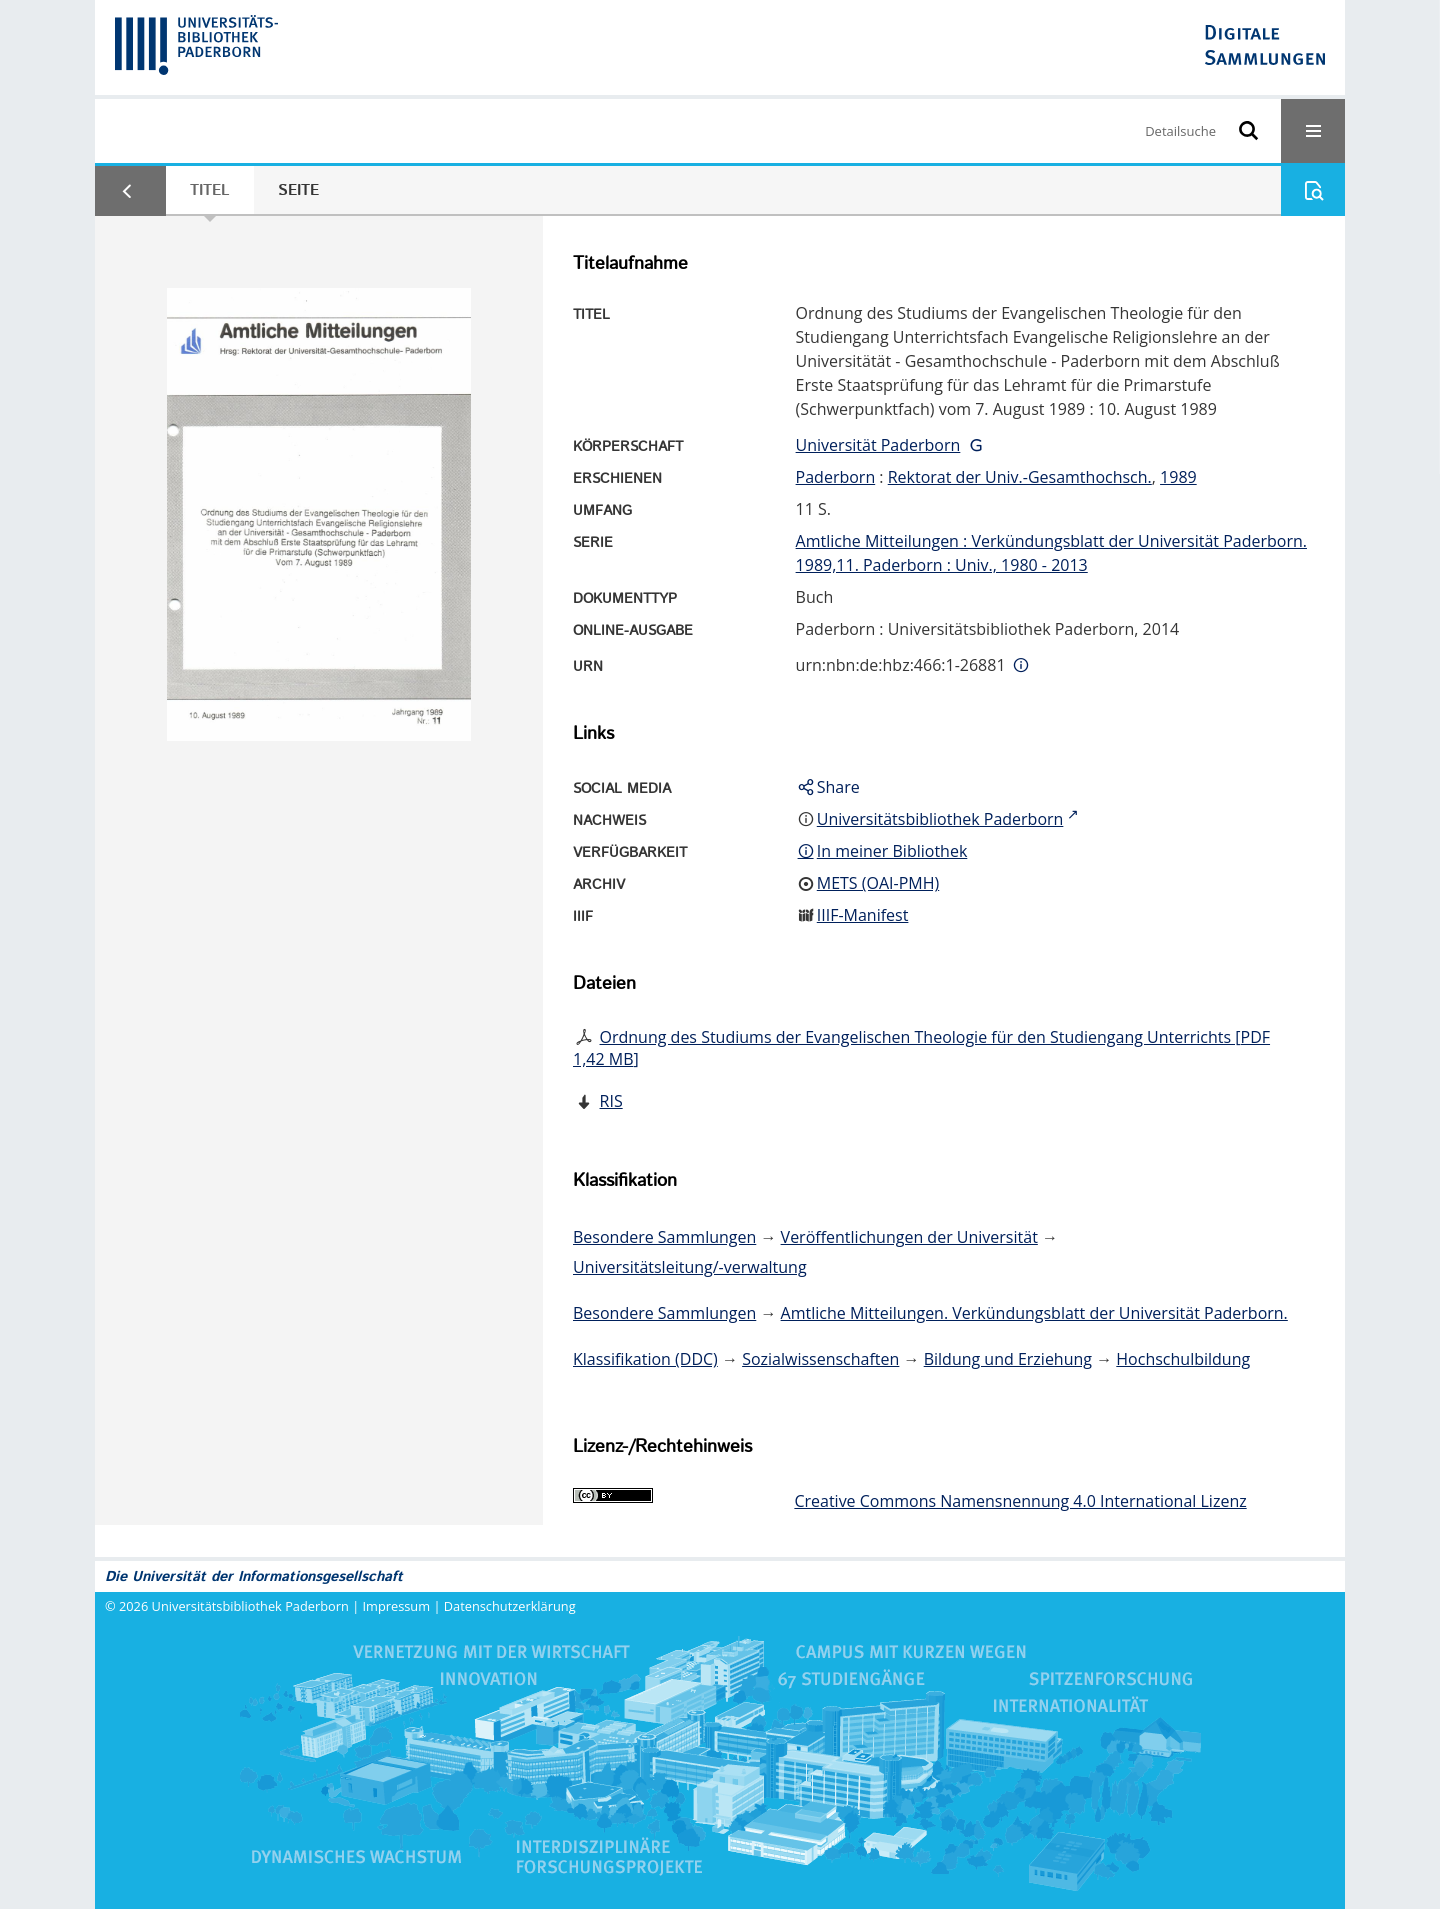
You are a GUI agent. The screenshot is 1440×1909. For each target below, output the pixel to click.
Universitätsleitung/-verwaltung (690, 1267)
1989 (1178, 477)
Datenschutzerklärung (510, 1606)
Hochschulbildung (1183, 1359)
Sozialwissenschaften (820, 1359)
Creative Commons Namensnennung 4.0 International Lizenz (1020, 1501)
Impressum (397, 1606)
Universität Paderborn (878, 445)
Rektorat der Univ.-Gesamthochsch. (1020, 477)
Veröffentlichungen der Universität (909, 1237)
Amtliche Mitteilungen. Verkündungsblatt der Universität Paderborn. (1034, 1313)
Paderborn (836, 477)
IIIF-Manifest (863, 915)
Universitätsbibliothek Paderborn (250, 1606)
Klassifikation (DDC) (645, 1359)
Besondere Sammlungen (664, 1237)
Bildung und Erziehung (1008, 1359)
